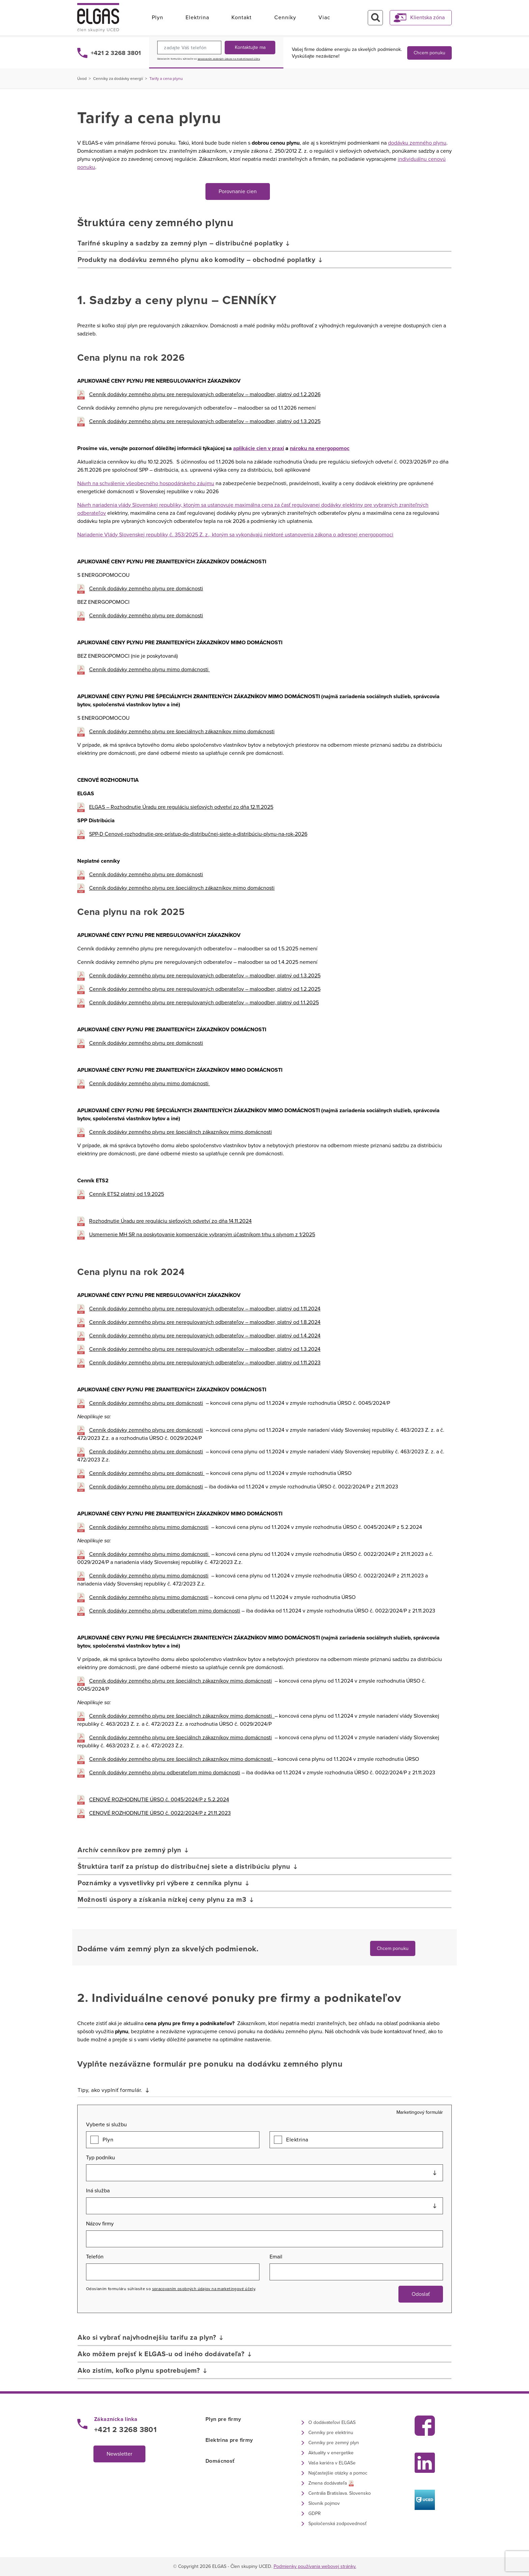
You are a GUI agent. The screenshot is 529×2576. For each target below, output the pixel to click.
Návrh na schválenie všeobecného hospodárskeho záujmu (145, 483)
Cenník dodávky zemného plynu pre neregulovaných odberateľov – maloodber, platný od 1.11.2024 (205, 1308)
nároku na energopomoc (320, 448)
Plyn (157, 17)
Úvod (82, 78)
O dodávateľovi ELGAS (332, 2422)
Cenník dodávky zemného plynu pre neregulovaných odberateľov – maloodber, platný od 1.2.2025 (205, 989)
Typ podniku (100, 2157)
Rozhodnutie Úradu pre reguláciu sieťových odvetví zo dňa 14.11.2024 (170, 1221)
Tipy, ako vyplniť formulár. (110, 2090)
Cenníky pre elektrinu (330, 2432)
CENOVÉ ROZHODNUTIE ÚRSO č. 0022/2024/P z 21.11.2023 (160, 1813)
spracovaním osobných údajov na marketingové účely (229, 59)
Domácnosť (220, 2461)
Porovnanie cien (238, 191)
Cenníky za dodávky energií (118, 78)
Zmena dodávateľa (327, 2483)
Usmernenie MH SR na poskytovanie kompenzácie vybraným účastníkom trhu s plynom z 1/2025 (202, 1234)
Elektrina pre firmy (229, 2440)
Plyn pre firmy (223, 2419)
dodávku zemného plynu (417, 143)
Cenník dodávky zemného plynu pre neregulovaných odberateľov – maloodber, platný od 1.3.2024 (205, 1349)
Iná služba (98, 2190)
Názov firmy (100, 2223)
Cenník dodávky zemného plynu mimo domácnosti (149, 669)
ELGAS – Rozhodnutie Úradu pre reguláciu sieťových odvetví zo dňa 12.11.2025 (181, 807)
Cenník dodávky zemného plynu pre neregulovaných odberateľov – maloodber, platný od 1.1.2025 (204, 1002)
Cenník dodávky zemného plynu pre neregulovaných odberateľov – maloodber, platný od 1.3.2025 (205, 421)
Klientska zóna (427, 17)
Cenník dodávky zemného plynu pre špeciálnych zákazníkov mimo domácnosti (182, 731)
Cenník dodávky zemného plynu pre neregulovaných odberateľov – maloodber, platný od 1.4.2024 (205, 1335)
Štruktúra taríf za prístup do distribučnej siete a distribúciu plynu (184, 1867)
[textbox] (264, 2173)
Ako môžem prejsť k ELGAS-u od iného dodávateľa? (161, 2354)
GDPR (314, 2513)
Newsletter (119, 2454)
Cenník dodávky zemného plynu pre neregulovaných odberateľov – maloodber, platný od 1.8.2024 (205, 1322)
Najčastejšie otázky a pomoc (337, 2473)
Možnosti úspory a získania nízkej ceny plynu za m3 (162, 1900)
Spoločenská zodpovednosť (337, 2523)
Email (276, 2256)
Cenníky (285, 17)
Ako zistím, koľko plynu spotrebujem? (139, 2371)
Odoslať (421, 2294)
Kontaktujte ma (250, 47)
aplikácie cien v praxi (258, 448)
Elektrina (197, 17)
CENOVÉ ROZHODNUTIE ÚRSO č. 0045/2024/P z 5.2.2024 (159, 1799)
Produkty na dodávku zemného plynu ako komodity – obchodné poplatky (196, 260)
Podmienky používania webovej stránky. (315, 2566)
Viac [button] (324, 17)
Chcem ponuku (429, 53)
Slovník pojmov (324, 2503)
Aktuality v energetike (331, 2453)
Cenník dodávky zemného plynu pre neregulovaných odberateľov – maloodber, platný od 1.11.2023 (205, 1362)
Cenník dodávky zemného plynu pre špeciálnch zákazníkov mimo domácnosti (180, 1132)
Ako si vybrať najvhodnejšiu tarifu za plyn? (147, 2338)
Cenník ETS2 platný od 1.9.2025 (126, 1194)
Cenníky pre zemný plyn (333, 2443)
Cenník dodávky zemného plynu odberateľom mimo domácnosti (164, 1610)
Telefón (95, 2256)
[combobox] (264, 2172)
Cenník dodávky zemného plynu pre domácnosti (146, 588)
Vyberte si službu (106, 2124)
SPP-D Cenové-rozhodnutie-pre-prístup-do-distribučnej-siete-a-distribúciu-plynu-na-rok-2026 (198, 834)
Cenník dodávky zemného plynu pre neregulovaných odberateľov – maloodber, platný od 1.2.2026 (205, 394)
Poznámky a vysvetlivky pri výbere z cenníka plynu (160, 1883)
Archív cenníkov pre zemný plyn (130, 1850)
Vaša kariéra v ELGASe (332, 2463)
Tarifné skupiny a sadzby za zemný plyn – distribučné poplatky (180, 243)
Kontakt (241, 17)
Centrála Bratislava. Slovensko (339, 2493)
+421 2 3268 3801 (116, 53)
